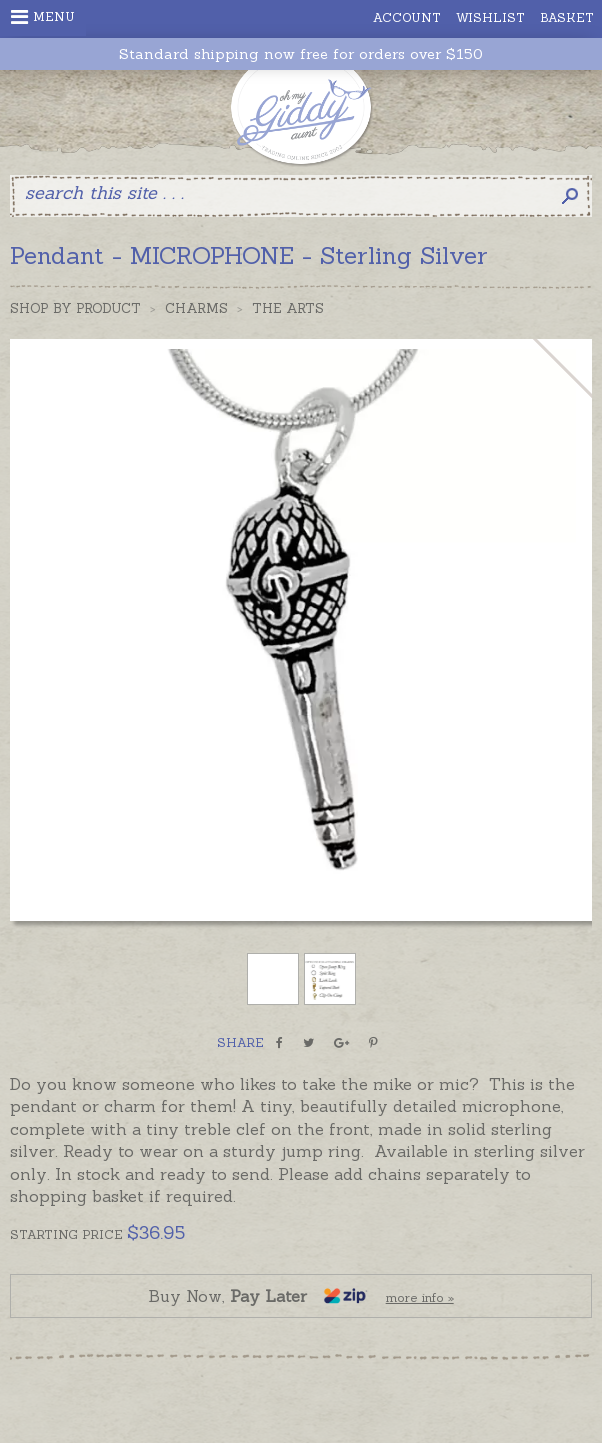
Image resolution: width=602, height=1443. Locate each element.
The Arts (288, 308)
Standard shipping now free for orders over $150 (301, 54)
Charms (196, 308)
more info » (420, 1297)
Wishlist (490, 17)
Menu (43, 17)
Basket (567, 17)
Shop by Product (75, 308)
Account (407, 17)
